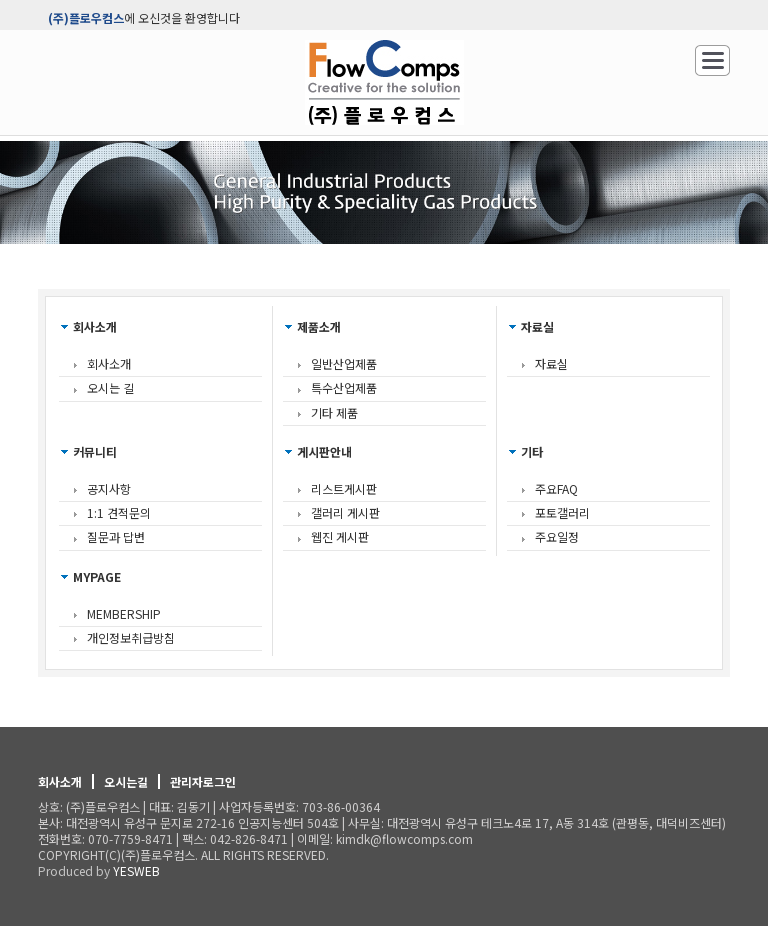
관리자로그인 (203, 781)
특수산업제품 (344, 387)
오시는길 (126, 781)
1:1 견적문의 (119, 512)
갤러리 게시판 (345, 512)
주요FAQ (556, 488)
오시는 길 (110, 387)
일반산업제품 (344, 363)
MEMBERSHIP (124, 613)
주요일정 (557, 536)
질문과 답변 (116, 536)
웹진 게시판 (340, 536)
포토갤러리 (562, 512)
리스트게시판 (344, 488)
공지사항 (109, 488)
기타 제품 (334, 412)
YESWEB (136, 870)
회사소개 (109, 363)
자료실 (551, 363)
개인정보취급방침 (131, 637)
